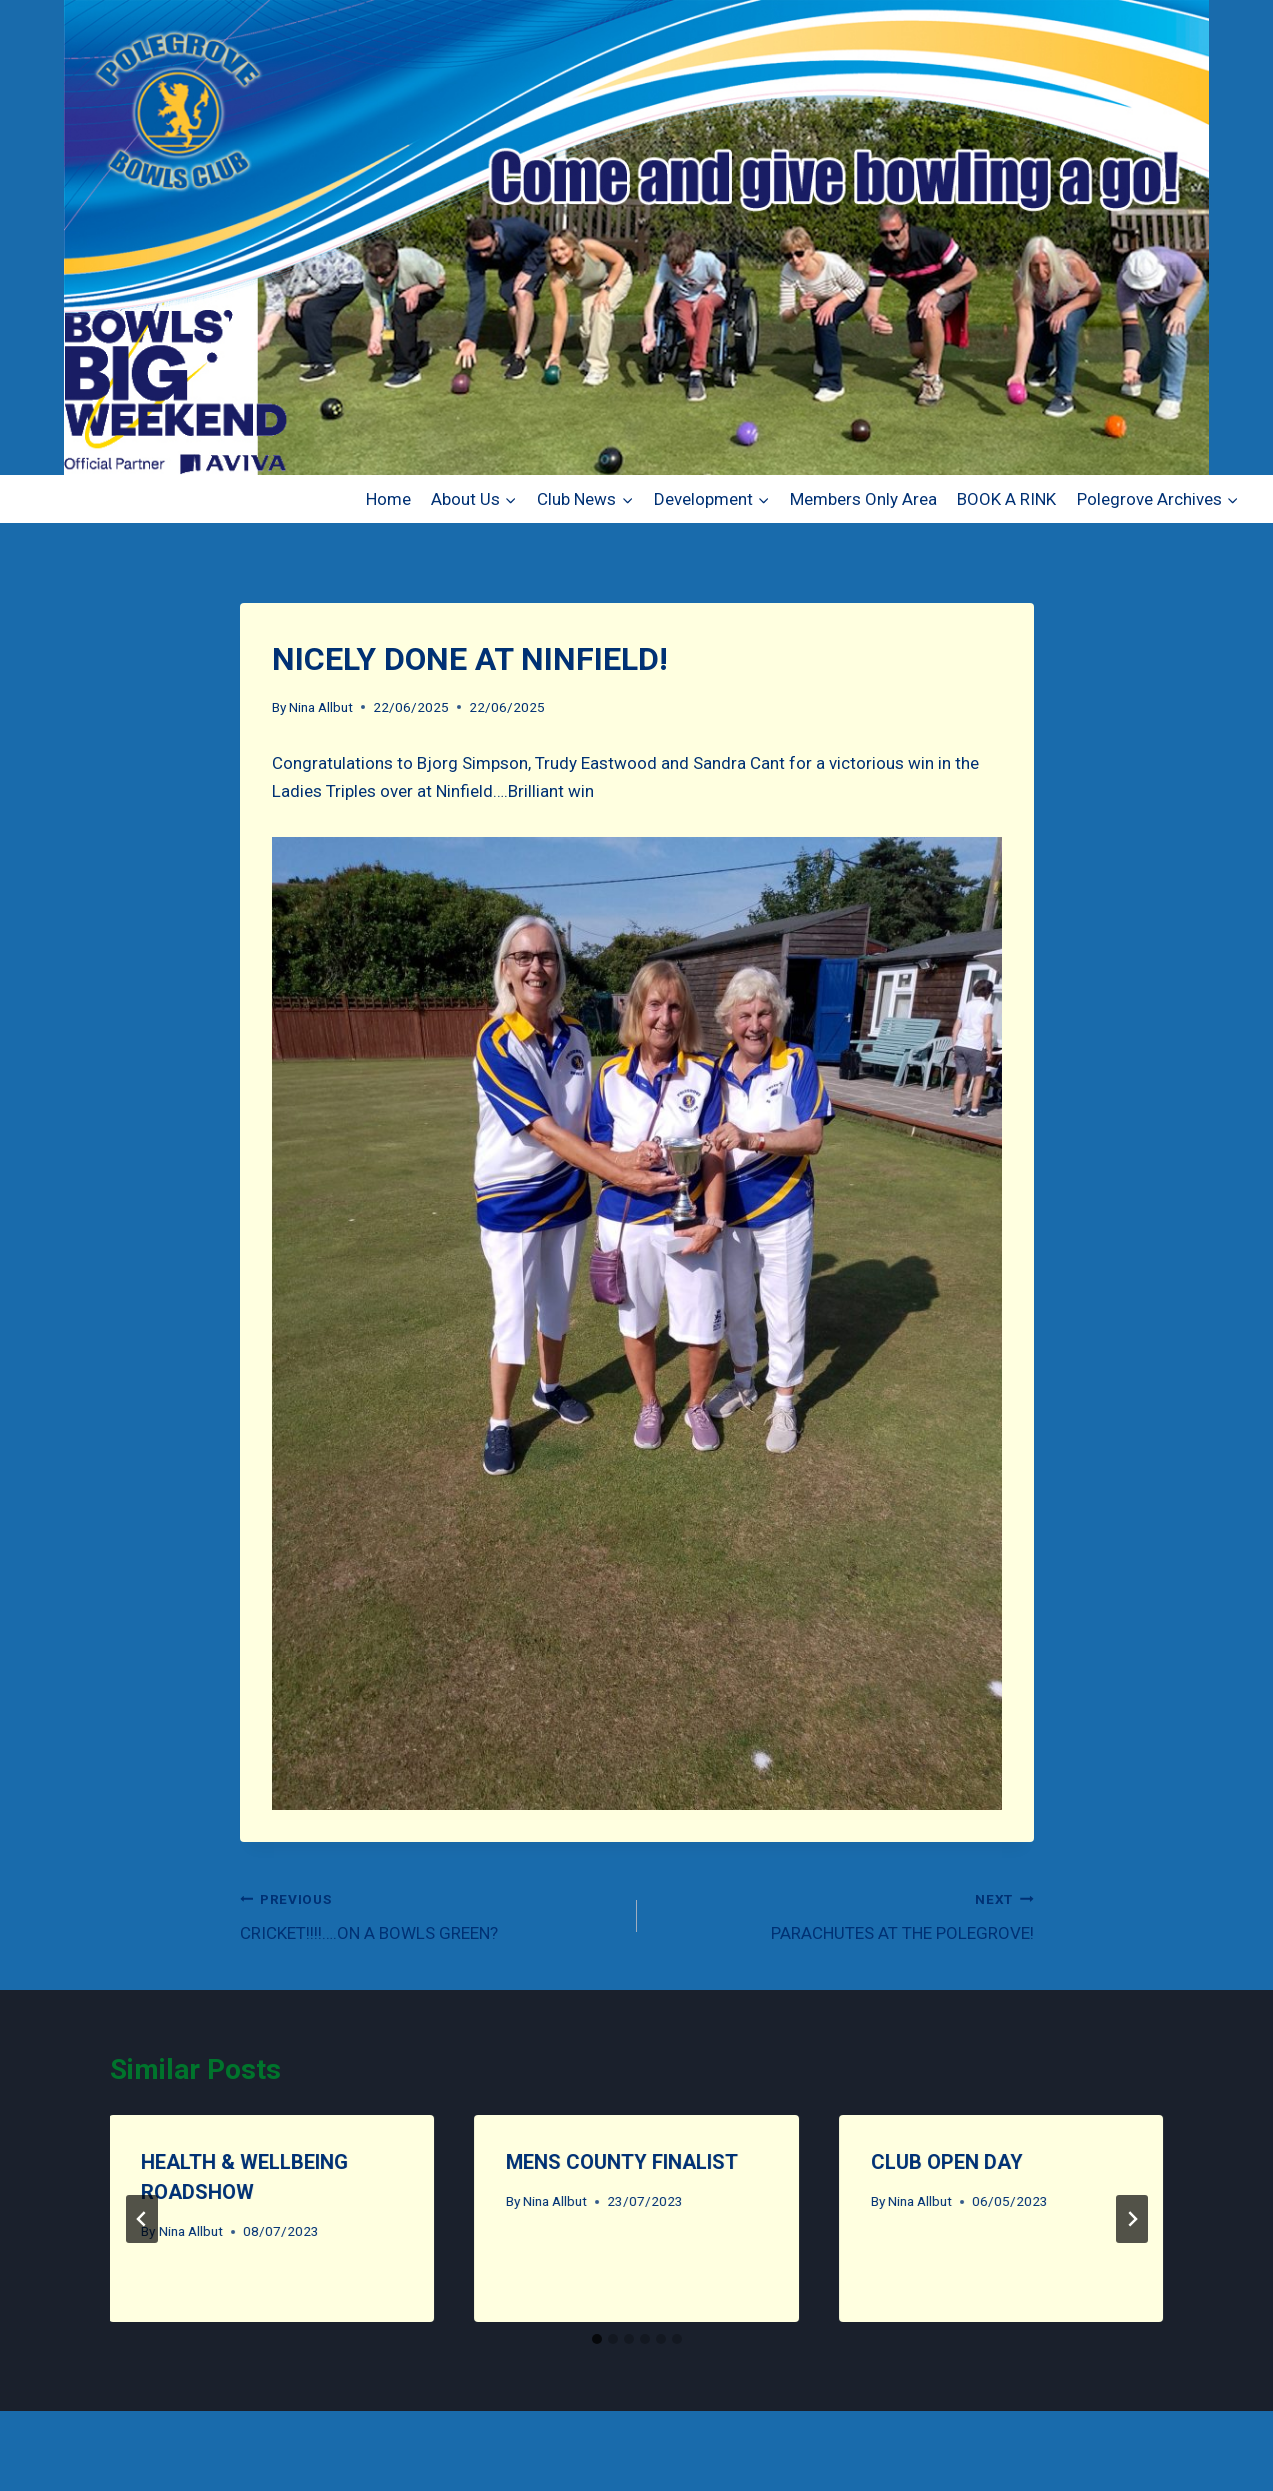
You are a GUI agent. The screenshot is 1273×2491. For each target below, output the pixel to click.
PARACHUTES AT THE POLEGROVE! (844, 1914)
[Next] (1132, 2219)
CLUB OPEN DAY (947, 2162)
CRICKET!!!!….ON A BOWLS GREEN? (430, 1914)
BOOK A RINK (1006, 499)
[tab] (597, 2339)
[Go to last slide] (142, 2219)
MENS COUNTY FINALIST (622, 2162)
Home (388, 499)
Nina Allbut (321, 707)
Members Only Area (863, 499)
